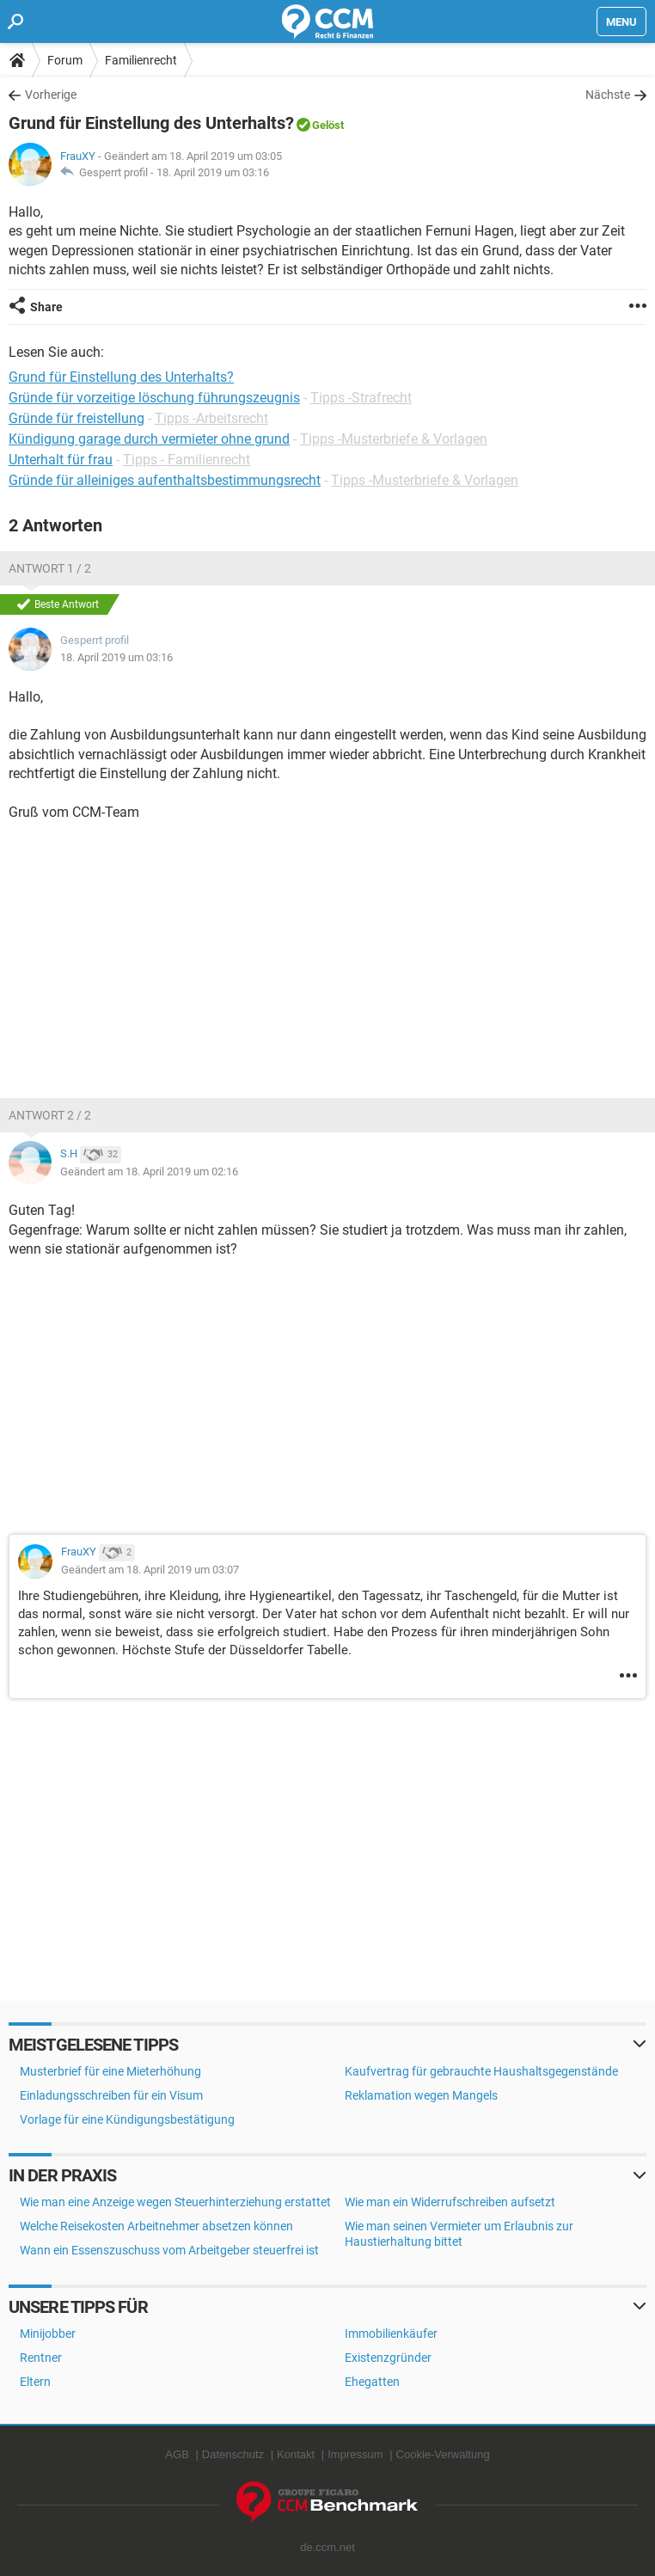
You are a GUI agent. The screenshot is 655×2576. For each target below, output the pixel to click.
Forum (65, 60)
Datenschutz (233, 2454)
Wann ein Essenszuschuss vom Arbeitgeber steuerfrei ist (169, 2250)
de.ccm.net (327, 2547)
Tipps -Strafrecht (361, 397)
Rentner (41, 2357)
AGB (176, 2454)
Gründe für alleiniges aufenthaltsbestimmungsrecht (165, 480)
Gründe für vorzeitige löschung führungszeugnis (154, 397)
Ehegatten (372, 2382)
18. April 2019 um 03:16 (212, 172)
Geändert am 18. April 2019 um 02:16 (149, 1171)
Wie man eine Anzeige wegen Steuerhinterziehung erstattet (175, 2202)
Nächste (607, 94)
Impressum (355, 2454)
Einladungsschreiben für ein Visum (111, 2095)
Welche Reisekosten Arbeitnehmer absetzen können (156, 2226)
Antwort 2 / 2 (50, 1115)
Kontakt (296, 2454)
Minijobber (48, 2333)
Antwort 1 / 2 (50, 568)
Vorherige (51, 94)
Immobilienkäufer (391, 2333)
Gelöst (328, 125)
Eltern (35, 2382)
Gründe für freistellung (76, 418)
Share (46, 307)
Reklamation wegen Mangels (421, 2095)
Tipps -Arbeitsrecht (211, 418)
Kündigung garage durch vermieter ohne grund (149, 439)
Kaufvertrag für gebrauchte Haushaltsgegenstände (481, 2071)
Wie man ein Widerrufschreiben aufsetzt (450, 2202)
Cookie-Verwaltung (443, 2454)
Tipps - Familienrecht (186, 459)
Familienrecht (141, 60)
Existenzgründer (388, 2357)
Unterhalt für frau (61, 459)
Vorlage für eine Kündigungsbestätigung (127, 2119)
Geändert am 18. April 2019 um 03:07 (150, 1569)
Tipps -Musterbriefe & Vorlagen (393, 439)
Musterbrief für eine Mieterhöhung (110, 2071)
